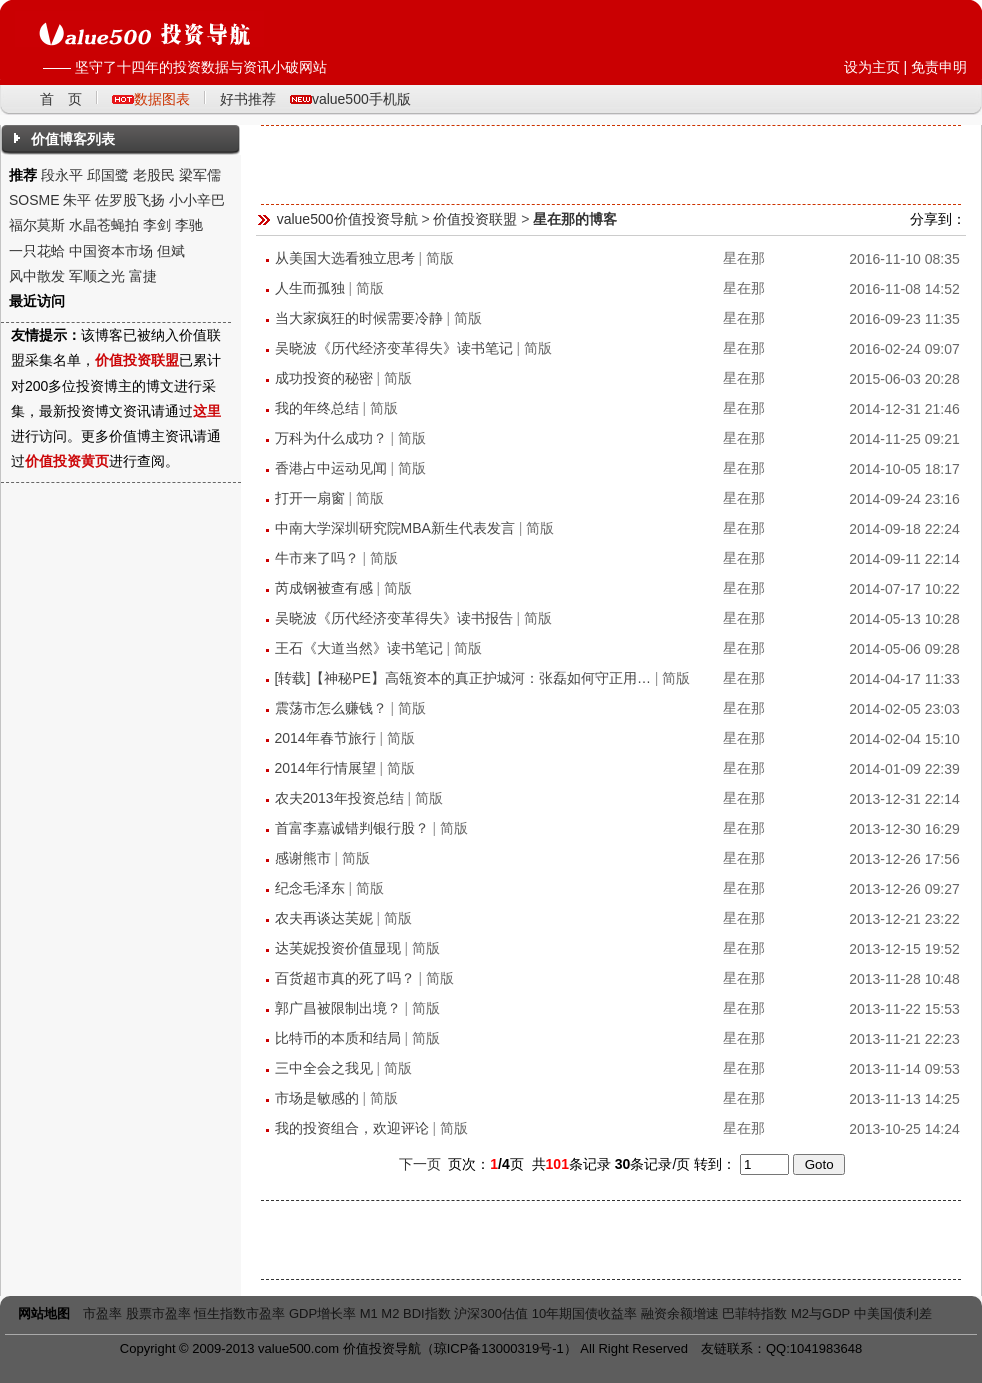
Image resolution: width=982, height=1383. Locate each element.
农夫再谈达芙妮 (324, 918)
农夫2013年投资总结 (339, 798)
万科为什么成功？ (331, 438)
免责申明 (939, 67)
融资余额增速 (680, 1313)
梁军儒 (200, 175)
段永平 (62, 175)
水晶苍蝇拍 (104, 225)
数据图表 (162, 99)
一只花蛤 (37, 251)
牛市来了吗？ (317, 558)
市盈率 (102, 1313)
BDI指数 (427, 1313)
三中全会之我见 (324, 1068)
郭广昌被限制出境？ (338, 1008)
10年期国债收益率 (584, 1313)
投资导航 (395, 1348)
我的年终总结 (317, 408)
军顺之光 (97, 276)
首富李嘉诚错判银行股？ (352, 828)
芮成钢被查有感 (324, 588)
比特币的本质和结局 (338, 1038)
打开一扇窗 (310, 498)
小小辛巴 (197, 200)
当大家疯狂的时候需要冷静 (359, 318)
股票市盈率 (158, 1313)
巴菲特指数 (754, 1313)
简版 (440, 258)
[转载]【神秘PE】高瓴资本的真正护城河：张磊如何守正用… (463, 678)
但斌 (171, 251)
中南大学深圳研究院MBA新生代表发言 (395, 528)
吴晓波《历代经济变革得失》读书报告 (394, 618)
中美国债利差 (893, 1313)
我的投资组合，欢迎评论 (352, 1128)
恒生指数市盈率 (239, 1313)
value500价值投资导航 (347, 219)
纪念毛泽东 (310, 888)
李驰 (189, 225)
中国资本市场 (111, 251)
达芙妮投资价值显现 (338, 948)
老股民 (154, 175)
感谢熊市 (303, 858)
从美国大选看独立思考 (345, 258)
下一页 (420, 1164)
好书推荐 (248, 99)
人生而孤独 (310, 288)
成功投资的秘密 (324, 378)
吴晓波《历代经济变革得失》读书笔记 (394, 348)
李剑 (157, 225)
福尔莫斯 (37, 225)
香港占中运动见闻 (331, 468)
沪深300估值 (491, 1313)
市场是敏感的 (317, 1098)
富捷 (143, 276)
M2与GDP (820, 1313)
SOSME (34, 200)
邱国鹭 (108, 175)
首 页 (61, 99)
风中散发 (37, 276)
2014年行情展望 (325, 768)
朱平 (77, 200)
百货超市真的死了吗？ (345, 978)
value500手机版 (361, 99)
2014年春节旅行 (325, 738)
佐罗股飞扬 (130, 200)
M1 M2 (380, 1313)
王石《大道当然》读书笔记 (359, 648)
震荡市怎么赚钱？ (331, 708)
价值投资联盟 (475, 219)
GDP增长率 (322, 1313)
